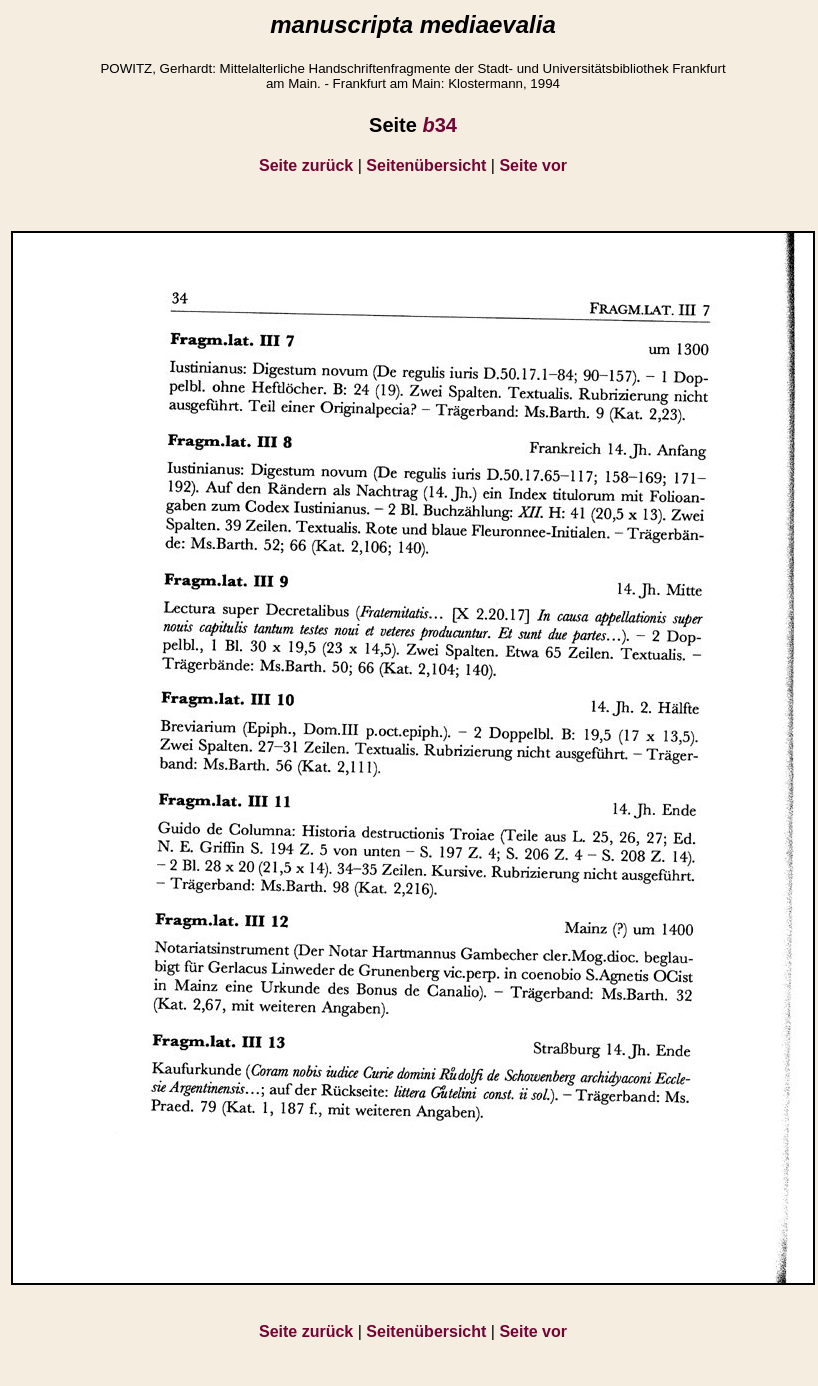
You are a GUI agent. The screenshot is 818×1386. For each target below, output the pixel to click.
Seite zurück (306, 165)
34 (439, 125)
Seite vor (533, 165)
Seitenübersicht (426, 165)
